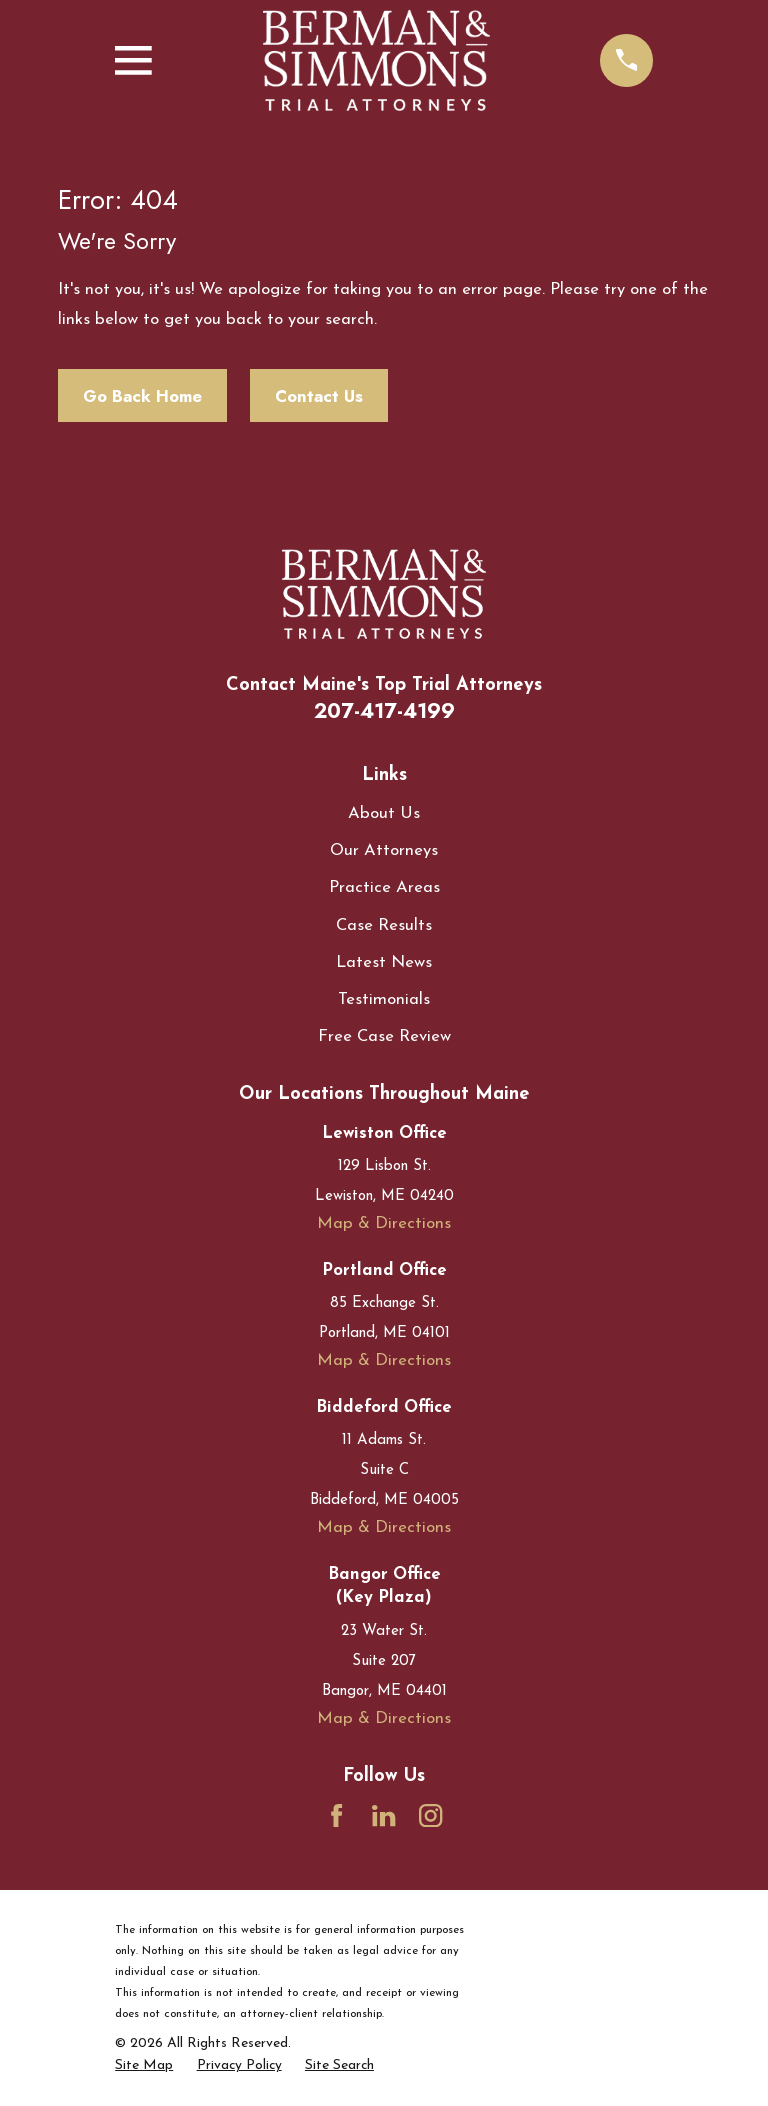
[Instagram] (430, 1815)
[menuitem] (144, 2065)
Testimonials (384, 999)
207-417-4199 (384, 711)
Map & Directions (384, 1223)
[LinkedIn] (383, 1815)
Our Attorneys (384, 850)
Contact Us (319, 396)
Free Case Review (384, 1036)
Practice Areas (384, 887)
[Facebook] (336, 1815)
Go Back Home (142, 396)
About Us (384, 813)
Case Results (384, 925)
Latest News (384, 962)
